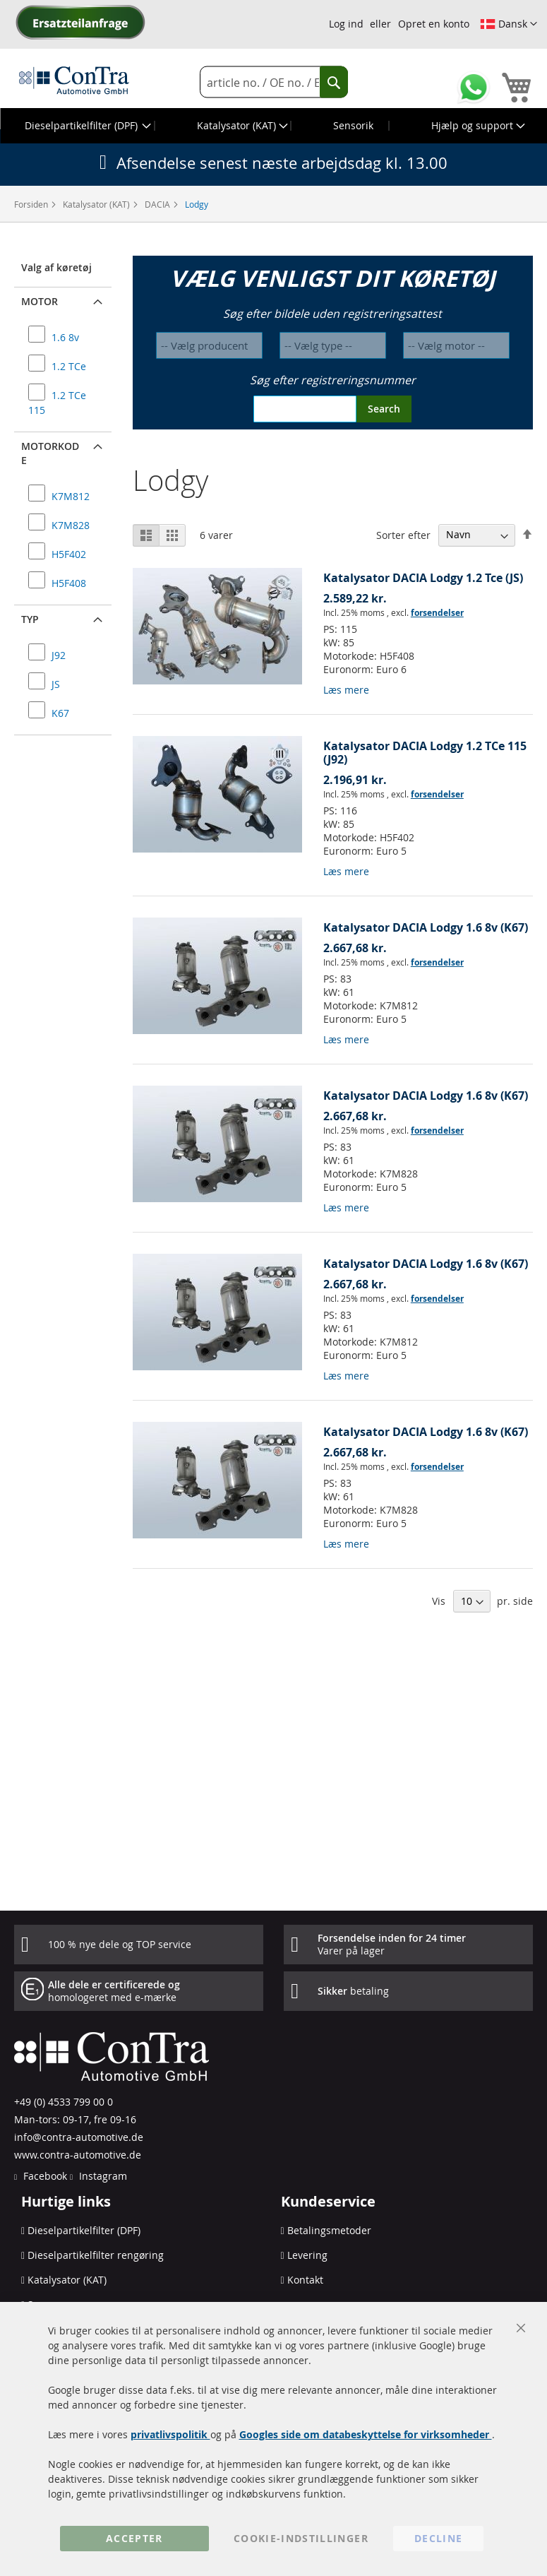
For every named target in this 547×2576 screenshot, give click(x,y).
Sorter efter (403, 534)
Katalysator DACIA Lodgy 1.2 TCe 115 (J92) (425, 752)
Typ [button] (30, 619)
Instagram (101, 2176)
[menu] (273, 125)
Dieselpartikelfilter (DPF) (84, 2230)
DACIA (158, 204)
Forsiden (32, 204)
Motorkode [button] (50, 453)
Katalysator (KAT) (97, 204)
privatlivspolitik (170, 2434)
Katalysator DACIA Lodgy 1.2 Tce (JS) (423, 578)
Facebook (43, 2176)
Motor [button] (39, 301)
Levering (307, 2255)
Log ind (346, 23)
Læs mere (346, 689)
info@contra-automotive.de (78, 2137)
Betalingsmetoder (329, 2230)
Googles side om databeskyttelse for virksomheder (365, 2434)
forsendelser (437, 613)
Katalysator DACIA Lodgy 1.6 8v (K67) (425, 927)
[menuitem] (86, 125)
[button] (508, 24)
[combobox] (274, 82)
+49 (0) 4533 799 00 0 (63, 2101)
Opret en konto (433, 23)
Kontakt (305, 2279)
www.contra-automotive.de (77, 2154)
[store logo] (74, 80)
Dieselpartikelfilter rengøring (96, 2255)
